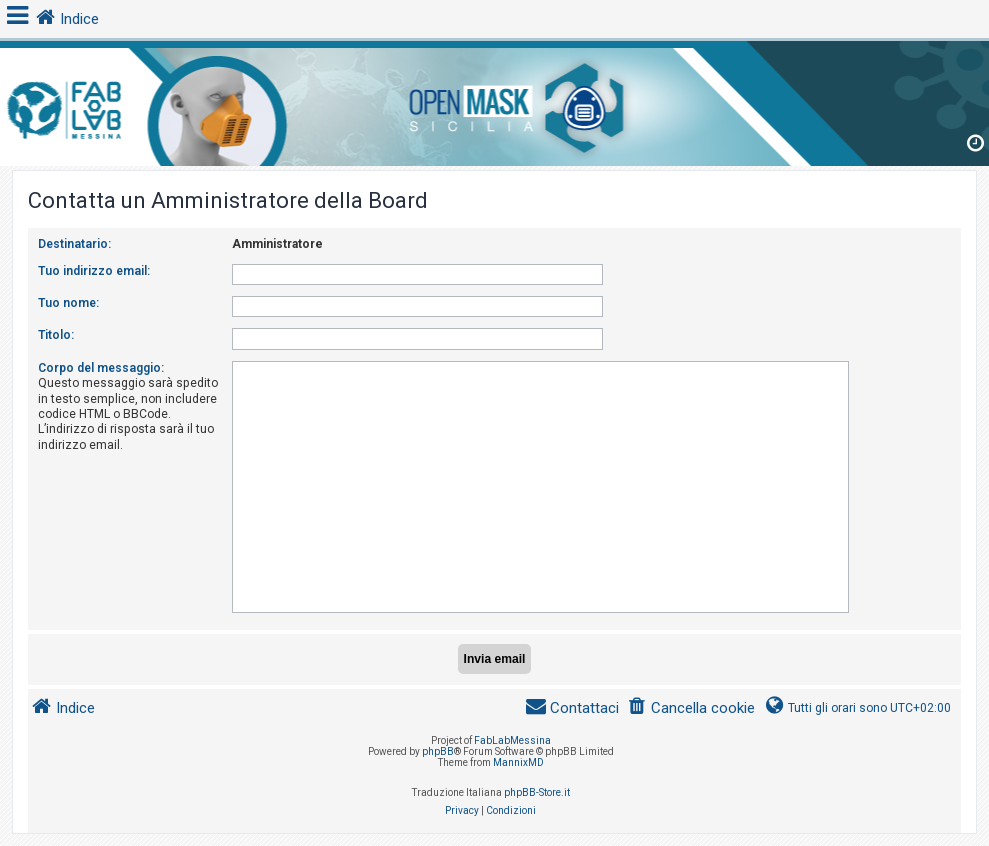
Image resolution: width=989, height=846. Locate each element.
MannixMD (518, 762)
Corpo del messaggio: (101, 368)
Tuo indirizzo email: (94, 271)
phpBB (438, 751)
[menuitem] (691, 708)
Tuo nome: (68, 303)
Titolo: (56, 335)
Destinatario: (74, 244)
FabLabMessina (512, 740)
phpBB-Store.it (537, 792)
